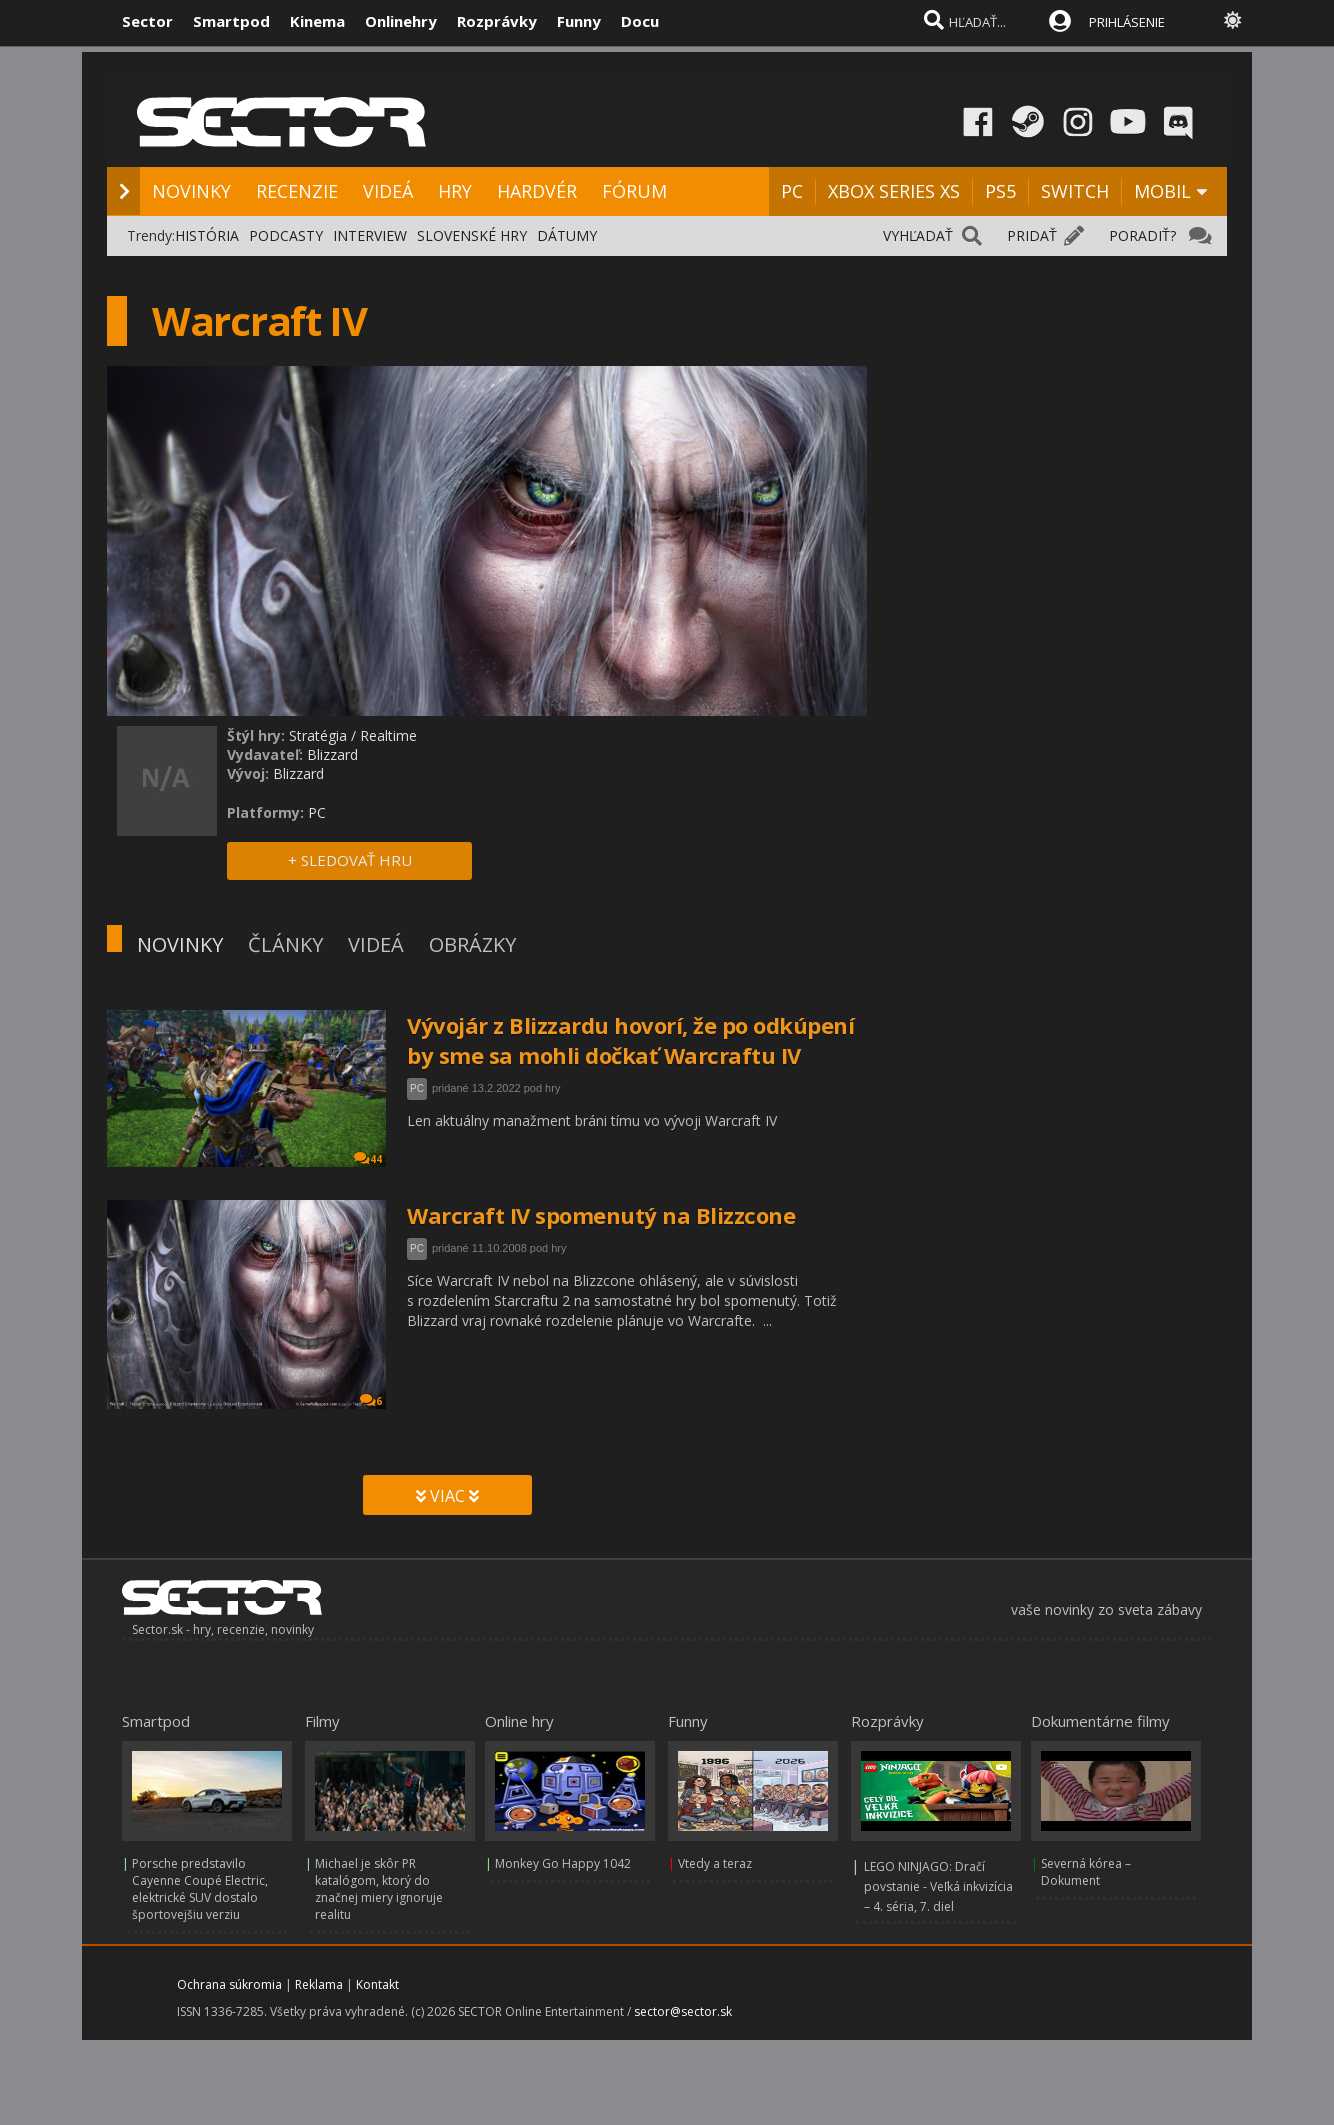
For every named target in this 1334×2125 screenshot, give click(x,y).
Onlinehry (401, 21)
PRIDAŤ (1032, 235)
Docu (640, 21)
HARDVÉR (537, 191)
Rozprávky (497, 21)
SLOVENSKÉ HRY (472, 235)
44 (368, 1158)
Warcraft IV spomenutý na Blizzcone (601, 1215)
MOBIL (1162, 191)
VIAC (447, 1496)
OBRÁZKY (472, 944)
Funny (579, 21)
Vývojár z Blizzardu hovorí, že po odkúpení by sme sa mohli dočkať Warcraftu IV (630, 1040)
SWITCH (1075, 191)
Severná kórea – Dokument (1086, 1872)
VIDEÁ (388, 191)
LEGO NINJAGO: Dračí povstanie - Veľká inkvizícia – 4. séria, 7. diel (938, 1886)
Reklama (319, 1984)
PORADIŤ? (1142, 235)
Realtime (388, 735)
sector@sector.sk (683, 2011)
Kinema (317, 21)
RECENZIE (297, 191)
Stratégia (318, 735)
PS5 (1000, 191)
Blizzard (332, 754)
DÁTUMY (567, 235)
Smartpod (231, 21)
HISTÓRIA (207, 235)
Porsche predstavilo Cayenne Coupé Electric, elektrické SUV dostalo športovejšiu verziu (200, 1889)
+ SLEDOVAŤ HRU (350, 860)
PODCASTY (286, 235)
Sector (147, 21)
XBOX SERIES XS (894, 191)
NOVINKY (191, 191)
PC (792, 191)
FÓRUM (634, 191)
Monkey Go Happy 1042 (563, 1863)
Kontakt (377, 1984)
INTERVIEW (370, 235)
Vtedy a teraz (715, 1863)
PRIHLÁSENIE (1127, 22)
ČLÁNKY (285, 944)
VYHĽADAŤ (918, 235)
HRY (455, 191)
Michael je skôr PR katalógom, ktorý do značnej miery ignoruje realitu (379, 1889)
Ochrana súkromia (229, 1984)
